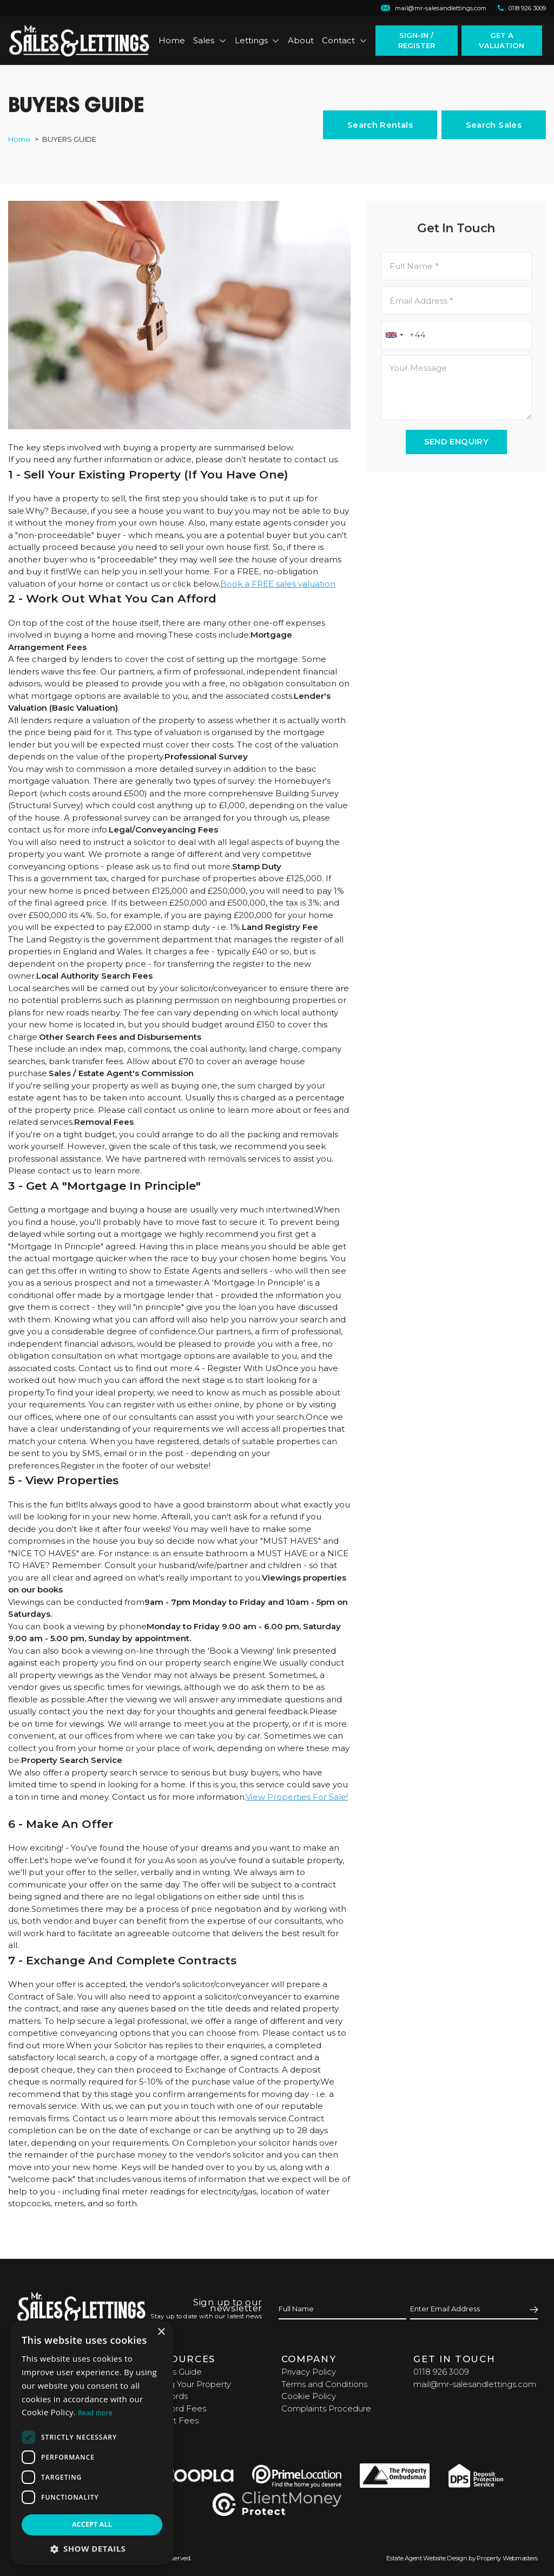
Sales (210, 40)
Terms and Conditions (324, 2384)
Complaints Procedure (326, 2408)
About (301, 40)
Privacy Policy (308, 2372)
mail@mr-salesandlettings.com (474, 2384)
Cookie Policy (308, 2396)
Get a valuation (501, 40)
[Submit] (532, 2309)
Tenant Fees (174, 2420)
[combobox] (393, 335)
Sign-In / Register (416, 40)
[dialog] (92, 2443)
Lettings (257, 40)
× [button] (161, 2332)
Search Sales (494, 125)
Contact (344, 40)
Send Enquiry (456, 441)
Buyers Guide (175, 2372)
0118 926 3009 (441, 2372)
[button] (92, 2548)
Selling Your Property (190, 2384)
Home (172, 40)
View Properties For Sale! (297, 1797)
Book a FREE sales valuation (277, 584)
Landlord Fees (177, 2408)
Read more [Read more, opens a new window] (95, 2412)
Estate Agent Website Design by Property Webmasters (462, 2558)
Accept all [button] (92, 2524)
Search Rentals (380, 125)
